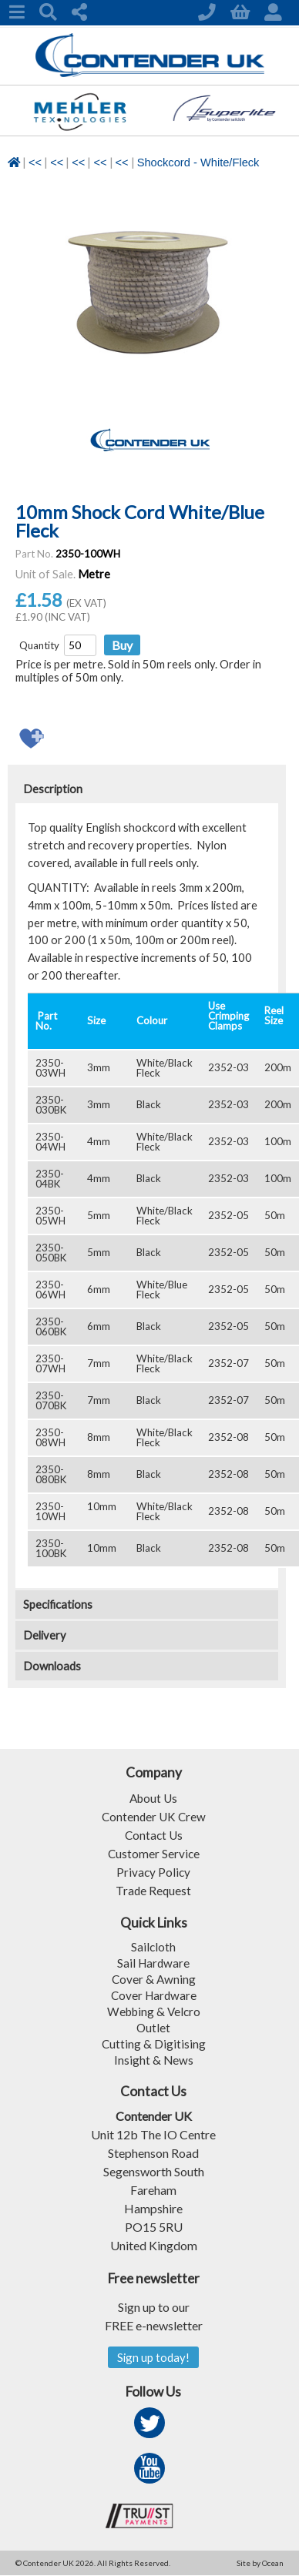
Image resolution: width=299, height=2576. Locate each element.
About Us (153, 1797)
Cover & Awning (154, 1978)
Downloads (52, 1666)
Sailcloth (153, 1945)
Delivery (44, 1635)
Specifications (57, 1604)
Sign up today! (153, 2357)
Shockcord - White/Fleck (198, 162)
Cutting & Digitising (153, 2042)
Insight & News (153, 2059)
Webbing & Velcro (154, 2010)
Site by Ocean (260, 2563)
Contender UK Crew (153, 1815)
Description (52, 789)
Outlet (153, 2026)
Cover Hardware (153, 1994)
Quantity (39, 645)
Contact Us (153, 1834)
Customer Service (153, 1852)
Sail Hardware (153, 1962)
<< (35, 162)
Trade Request (153, 1889)
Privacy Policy (153, 1871)
